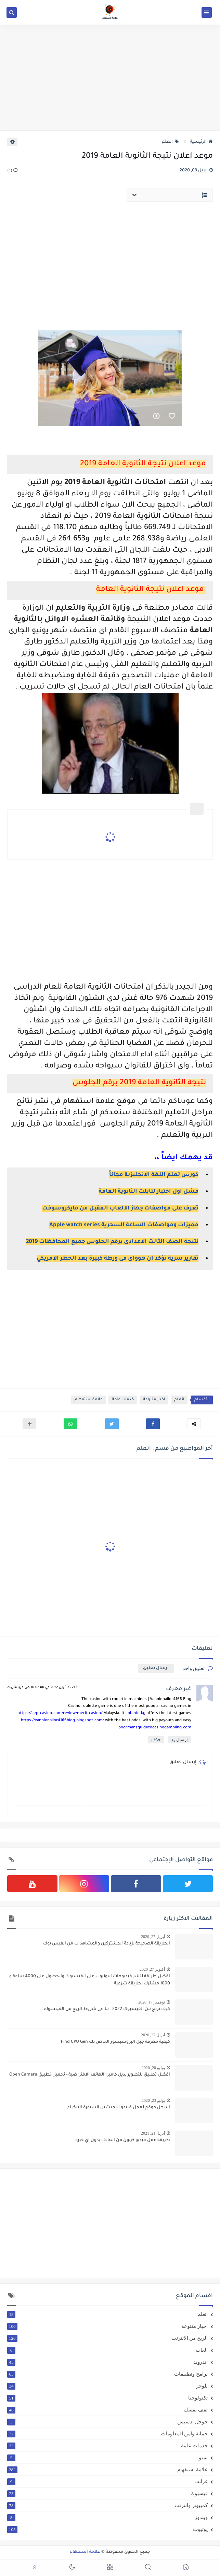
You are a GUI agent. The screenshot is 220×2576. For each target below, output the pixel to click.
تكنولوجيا (107, 2398)
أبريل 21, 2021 (153, 2133)
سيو (107, 2457)
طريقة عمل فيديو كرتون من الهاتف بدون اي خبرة (122, 2140)
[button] (153, 1423)
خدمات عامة (123, 1400)
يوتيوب (107, 2529)
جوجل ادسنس (107, 2422)
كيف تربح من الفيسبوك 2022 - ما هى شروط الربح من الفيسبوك (107, 2009)
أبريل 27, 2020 (153, 1936)
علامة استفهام (89, 1400)
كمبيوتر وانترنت (107, 2505)
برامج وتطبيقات (107, 2374)
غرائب (107, 2481)
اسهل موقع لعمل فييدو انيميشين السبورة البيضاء (118, 2107)
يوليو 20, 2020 (153, 2067)
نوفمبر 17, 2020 (151, 2002)
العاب (107, 2350)
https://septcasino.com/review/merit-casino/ (59, 1713)
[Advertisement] (110, 77)
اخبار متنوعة (154, 1400)
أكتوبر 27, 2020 (152, 1969)
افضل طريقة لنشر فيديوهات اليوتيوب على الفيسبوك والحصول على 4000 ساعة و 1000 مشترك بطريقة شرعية (89, 1980)
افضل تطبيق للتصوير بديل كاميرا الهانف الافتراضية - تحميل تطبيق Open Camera (89, 2074)
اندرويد (107, 2362)
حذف (156, 1739)
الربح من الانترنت (107, 2338)
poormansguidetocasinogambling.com (154, 1728)
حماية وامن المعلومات (107, 2434)
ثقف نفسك (107, 2410)
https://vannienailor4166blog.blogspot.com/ (62, 1720)
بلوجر (107, 2386)
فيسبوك (107, 2493)
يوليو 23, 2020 (153, 2100)
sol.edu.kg (135, 1713)
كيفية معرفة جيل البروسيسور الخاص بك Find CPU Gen (115, 2042)
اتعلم (170, 142)
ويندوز (107, 2517)
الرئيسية (201, 142)
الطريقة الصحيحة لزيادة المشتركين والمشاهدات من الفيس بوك (106, 1943)
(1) (12, 171)
